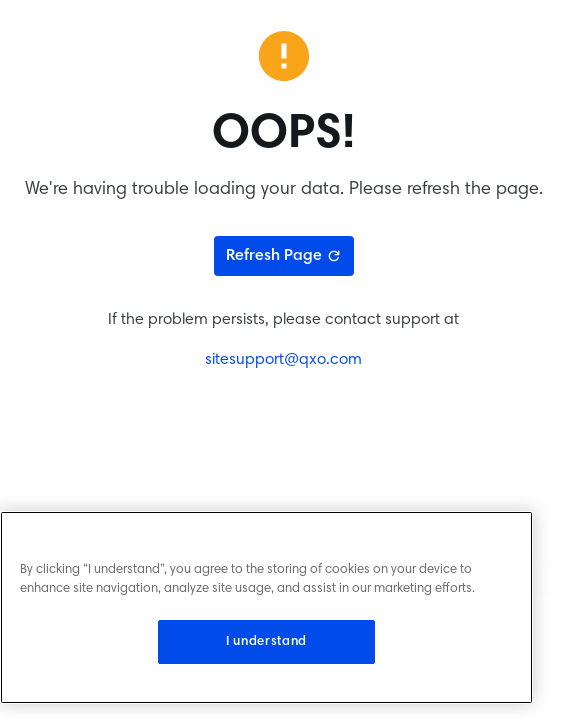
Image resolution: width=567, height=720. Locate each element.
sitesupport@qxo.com (283, 360)
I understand (266, 642)
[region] (266, 607)
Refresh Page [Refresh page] (284, 256)
